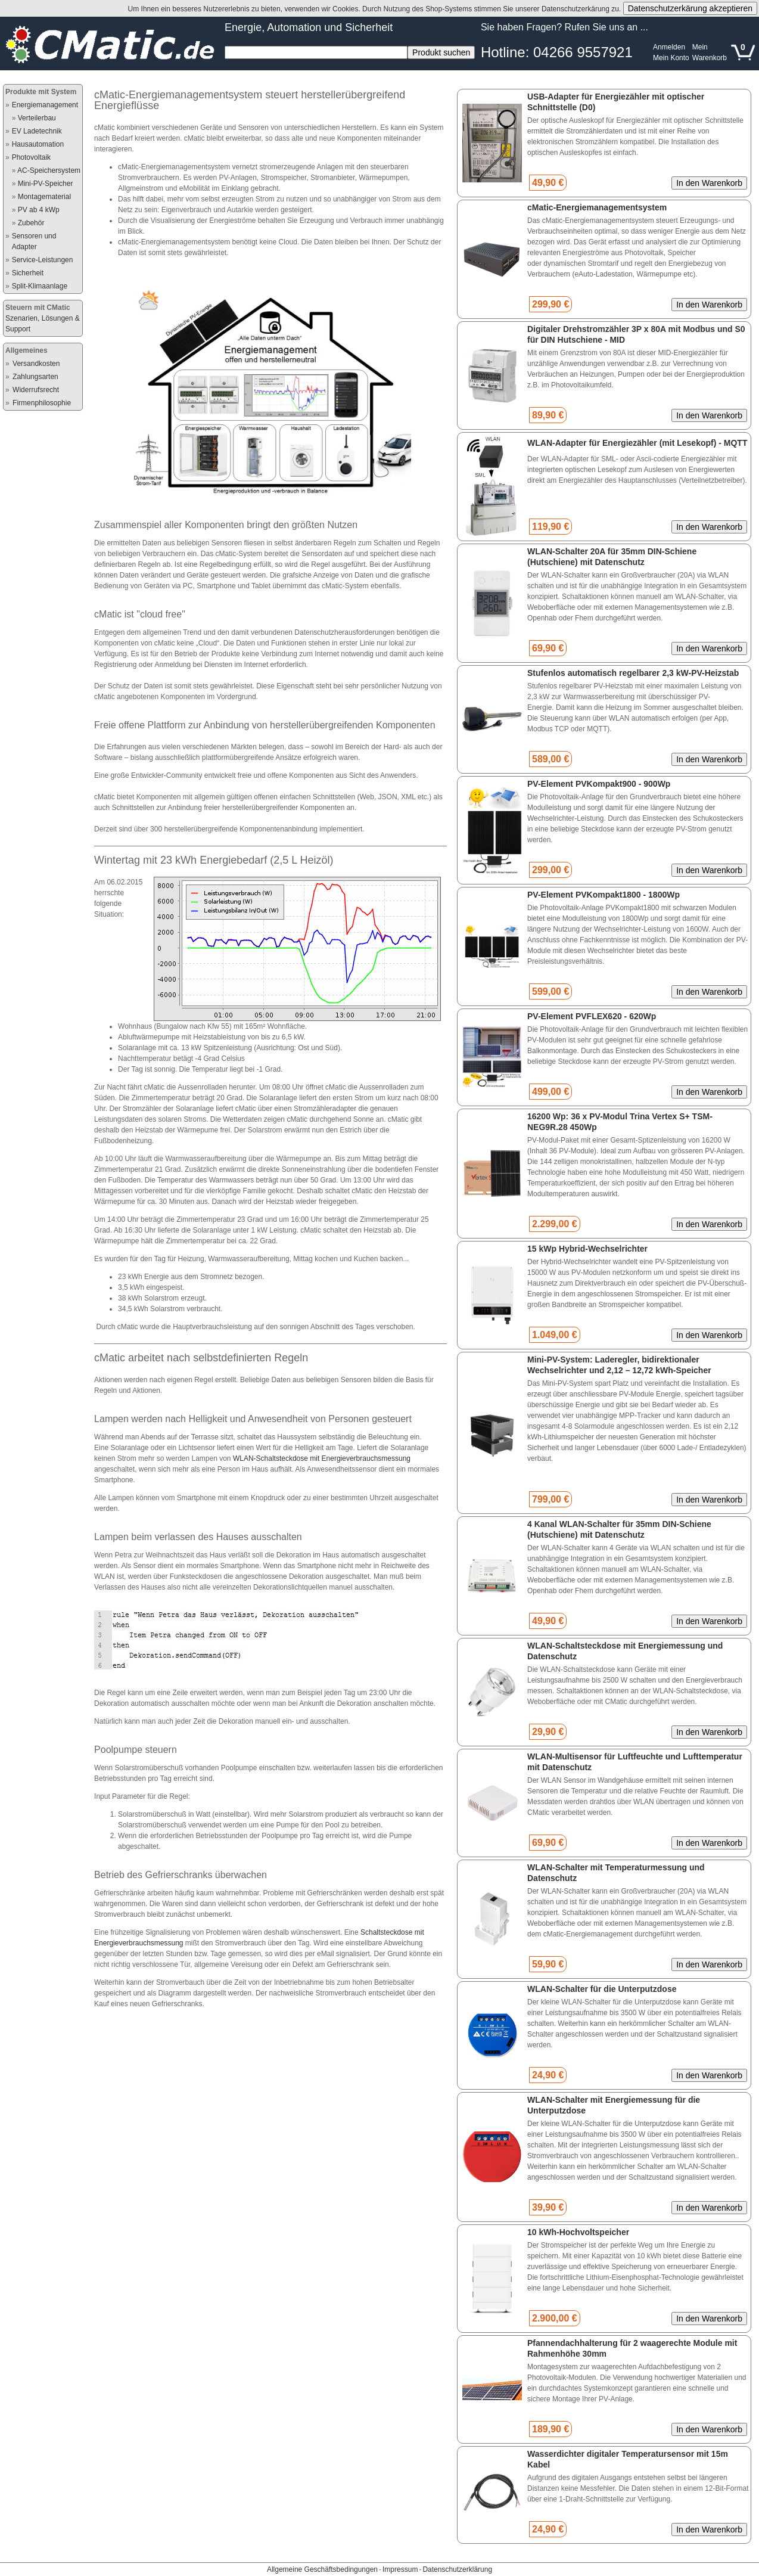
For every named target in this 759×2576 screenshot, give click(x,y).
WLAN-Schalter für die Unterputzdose (601, 1989)
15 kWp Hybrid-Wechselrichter (587, 1248)
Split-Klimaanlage (39, 286)
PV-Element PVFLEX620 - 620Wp (591, 1016)
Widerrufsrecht (36, 390)
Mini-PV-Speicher (45, 183)
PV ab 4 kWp (39, 210)
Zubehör (31, 223)
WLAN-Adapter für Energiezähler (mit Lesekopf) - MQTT (637, 443)
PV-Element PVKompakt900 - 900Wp (598, 784)
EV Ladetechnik (37, 131)
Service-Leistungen (42, 260)
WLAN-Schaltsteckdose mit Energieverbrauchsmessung (321, 1458)
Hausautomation (38, 144)
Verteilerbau (37, 118)
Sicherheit (27, 273)
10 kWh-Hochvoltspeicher (578, 2232)
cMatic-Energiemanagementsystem (597, 207)
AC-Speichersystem (48, 170)
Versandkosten (36, 363)
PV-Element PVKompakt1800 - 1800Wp (603, 894)
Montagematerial (44, 197)
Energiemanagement (45, 105)
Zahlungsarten (35, 377)
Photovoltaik (31, 157)
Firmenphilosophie (42, 403)
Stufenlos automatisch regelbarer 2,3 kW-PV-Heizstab (633, 673)
